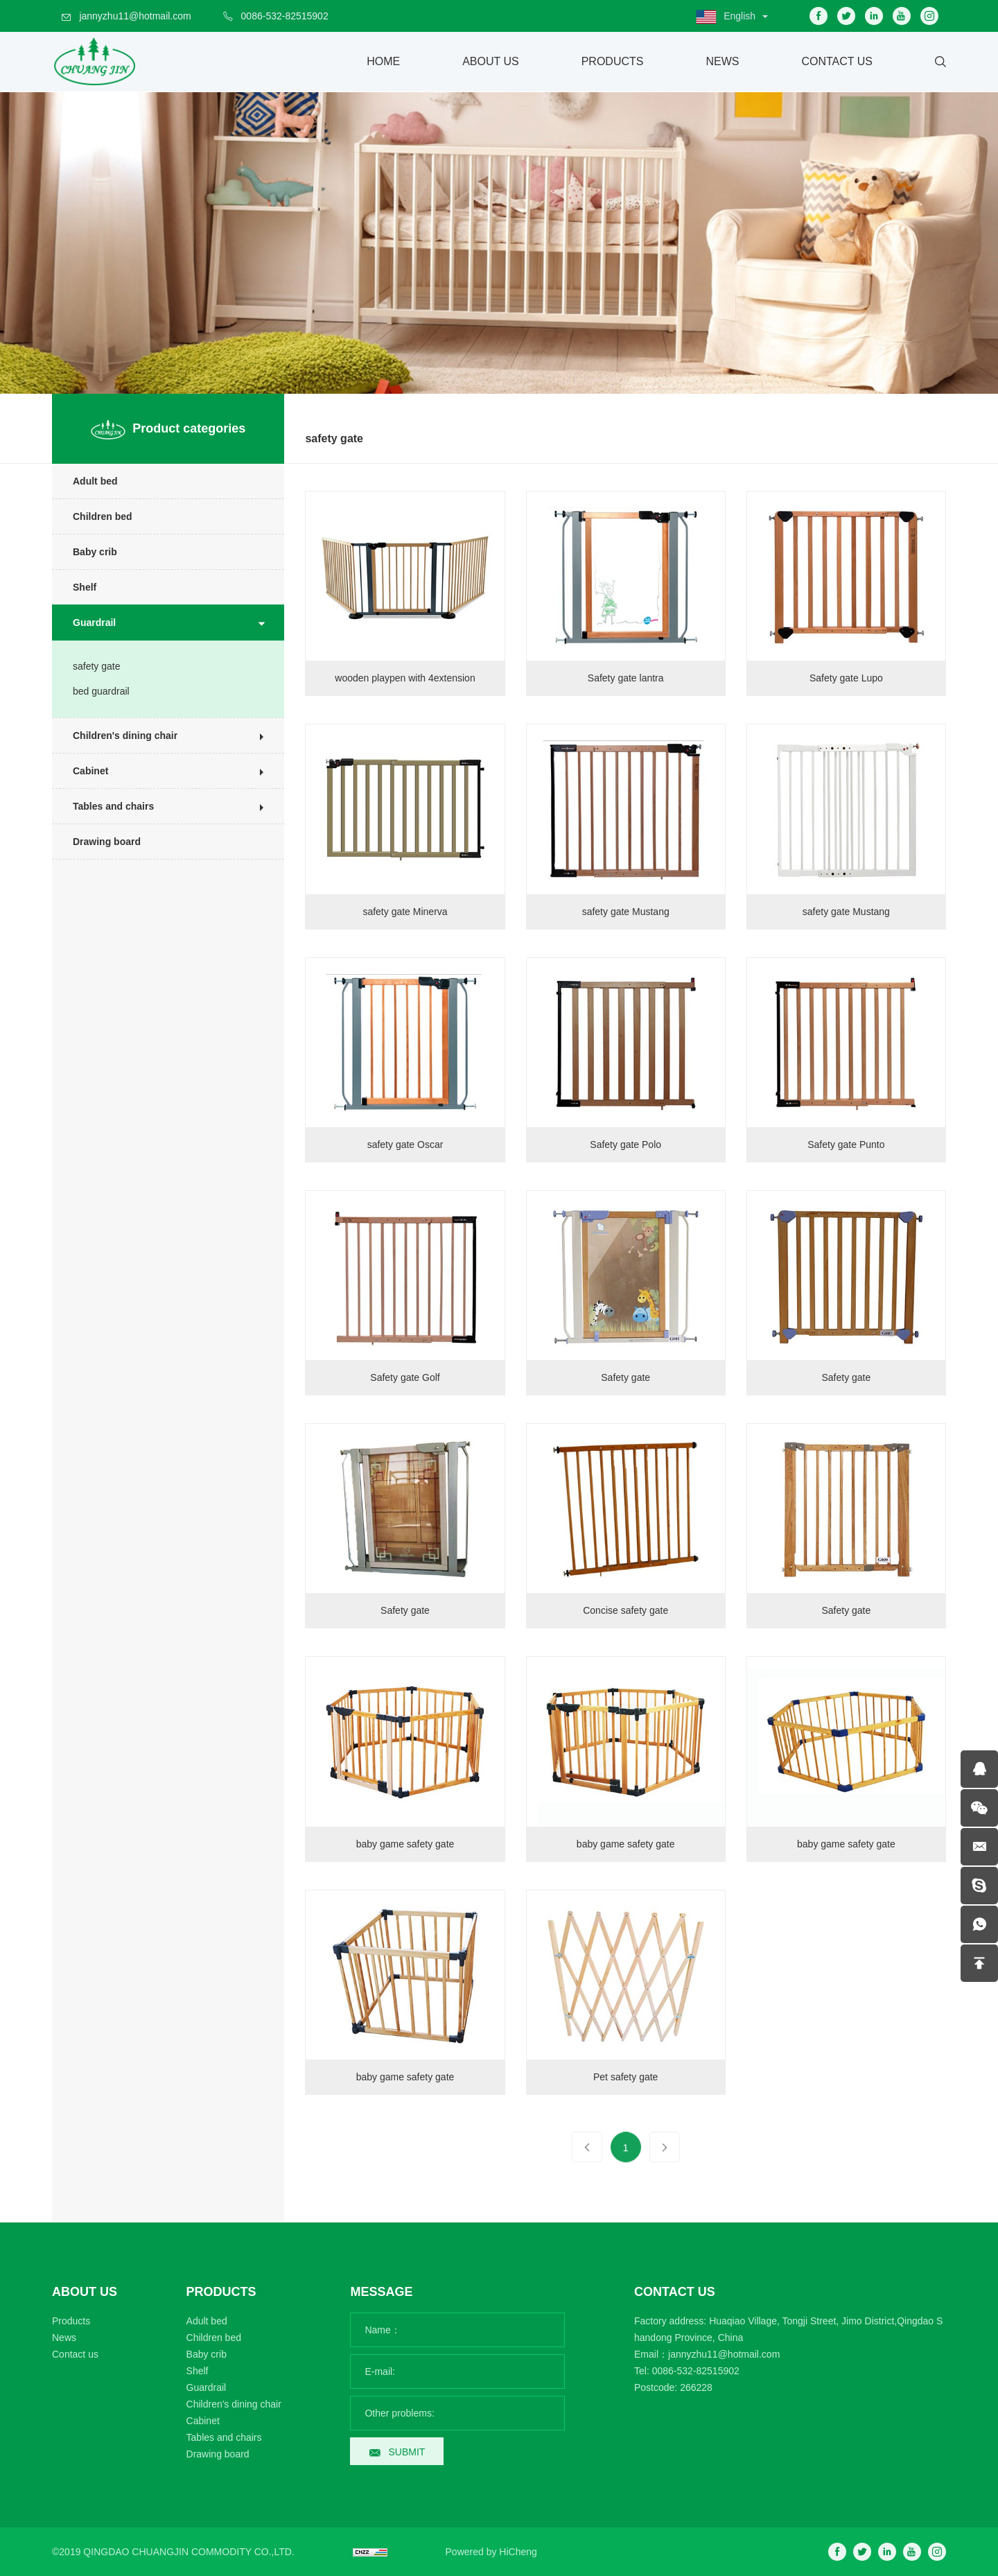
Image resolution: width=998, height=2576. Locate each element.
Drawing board (98, 841)
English (739, 15)
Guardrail (85, 622)
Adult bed (86, 481)
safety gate (88, 666)
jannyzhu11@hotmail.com (135, 15)
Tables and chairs (104, 806)
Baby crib (86, 551)
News (722, 61)
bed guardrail (92, 691)
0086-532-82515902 (285, 15)
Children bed (93, 516)
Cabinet (81, 770)
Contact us (75, 2354)
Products (612, 61)
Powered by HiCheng (491, 2551)
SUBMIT (406, 2451)
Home (383, 61)
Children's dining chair (116, 735)
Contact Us (837, 61)
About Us (490, 61)
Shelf (75, 587)
